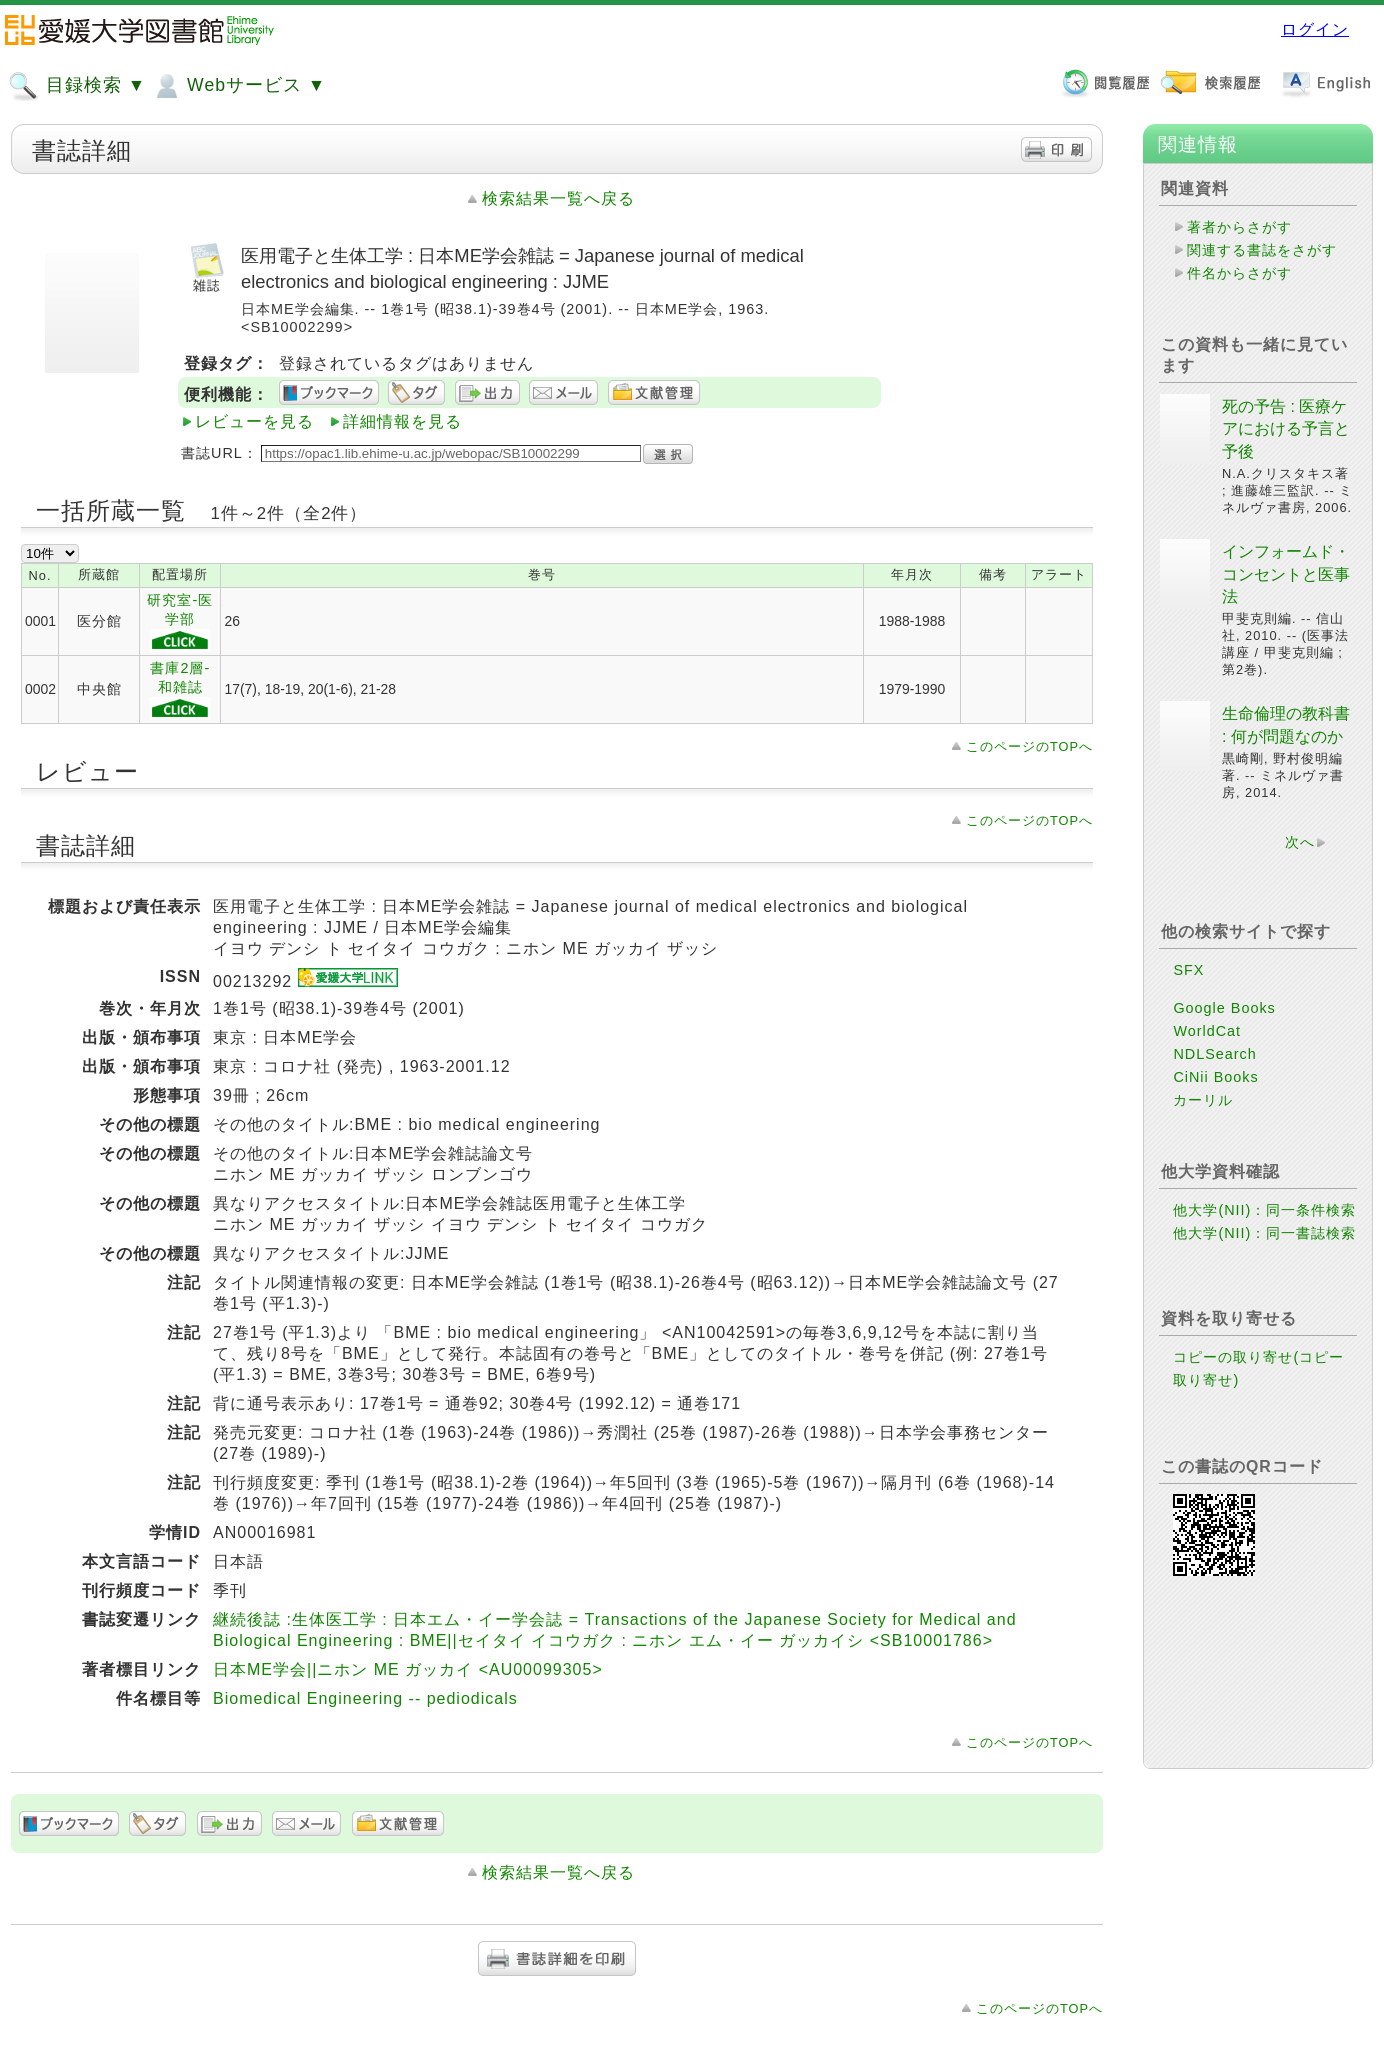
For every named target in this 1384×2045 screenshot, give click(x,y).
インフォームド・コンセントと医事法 (1286, 574)
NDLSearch (1214, 1054)
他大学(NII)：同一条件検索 (1264, 1210)
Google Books (1224, 1008)
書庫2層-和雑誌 (180, 690)
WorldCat (1207, 1031)
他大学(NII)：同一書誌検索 (1264, 1233)
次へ (1300, 842)
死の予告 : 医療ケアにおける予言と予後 (1286, 429)
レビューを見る (254, 421)
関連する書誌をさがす (1262, 250)
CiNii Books (1215, 1077)
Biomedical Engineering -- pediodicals (365, 1698)
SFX (1188, 970)
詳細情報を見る (402, 421)
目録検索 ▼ (77, 86)
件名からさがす (1239, 273)
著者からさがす (1239, 227)
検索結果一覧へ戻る (558, 198)
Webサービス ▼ (238, 86)
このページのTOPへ (1029, 746)
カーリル (1203, 1100)
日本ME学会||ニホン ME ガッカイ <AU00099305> (408, 1669)
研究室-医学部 (180, 622)
